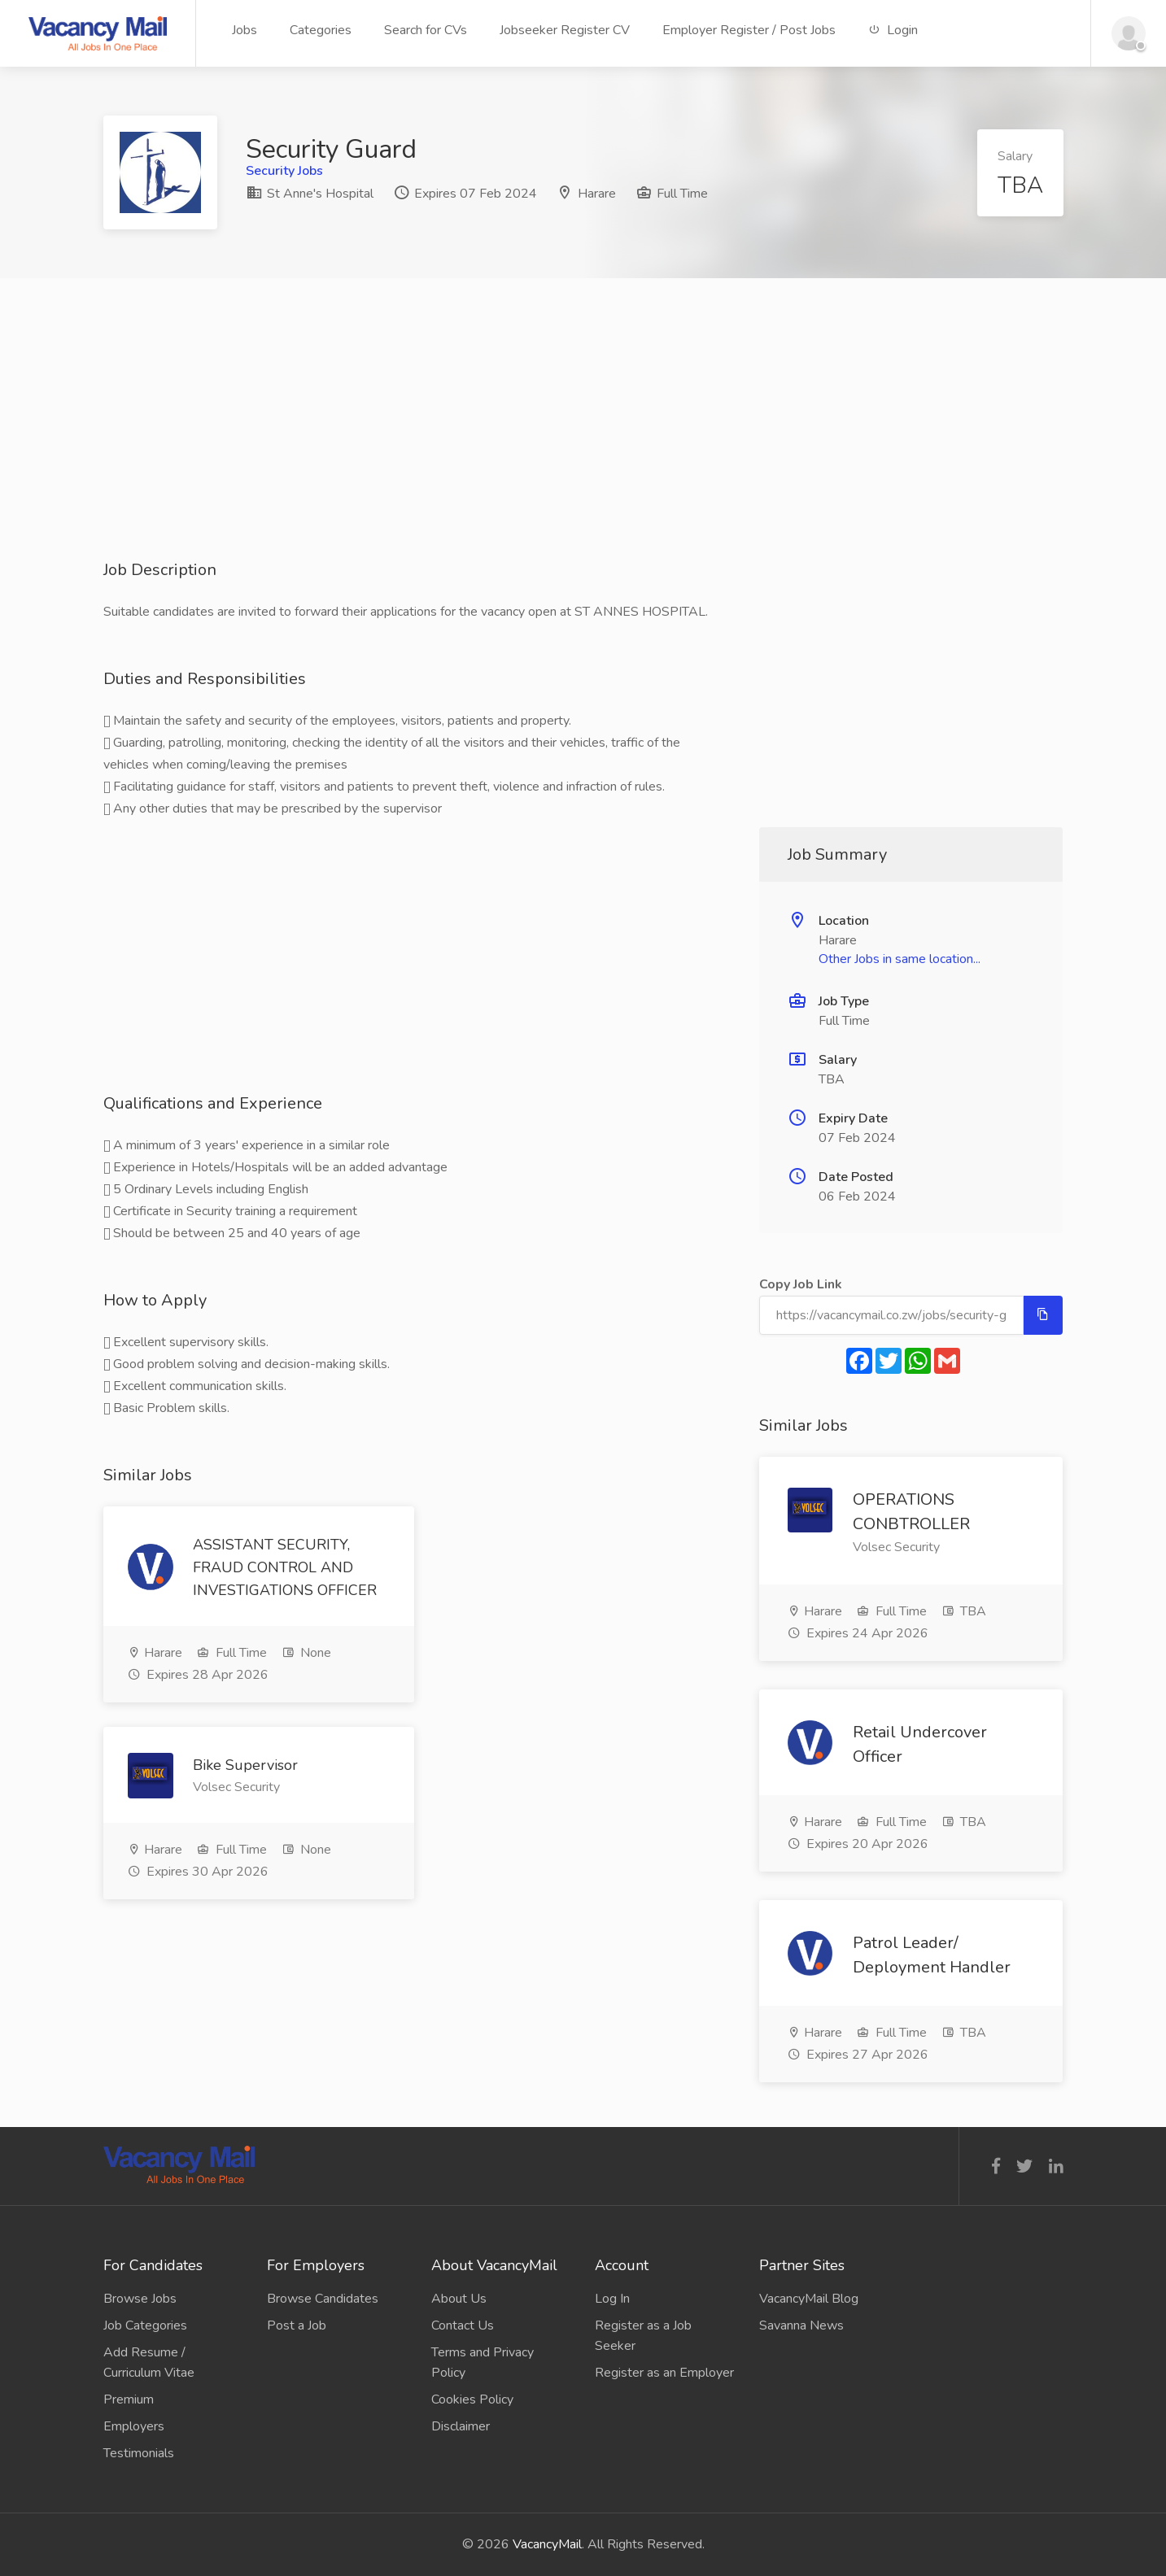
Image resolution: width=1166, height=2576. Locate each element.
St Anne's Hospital (309, 194)
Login (893, 30)
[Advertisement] (583, 445)
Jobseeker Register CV (565, 30)
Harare (597, 194)
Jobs (244, 30)
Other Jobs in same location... (899, 959)
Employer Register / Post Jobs (749, 30)
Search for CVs (425, 30)
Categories (321, 30)
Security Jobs (284, 171)
